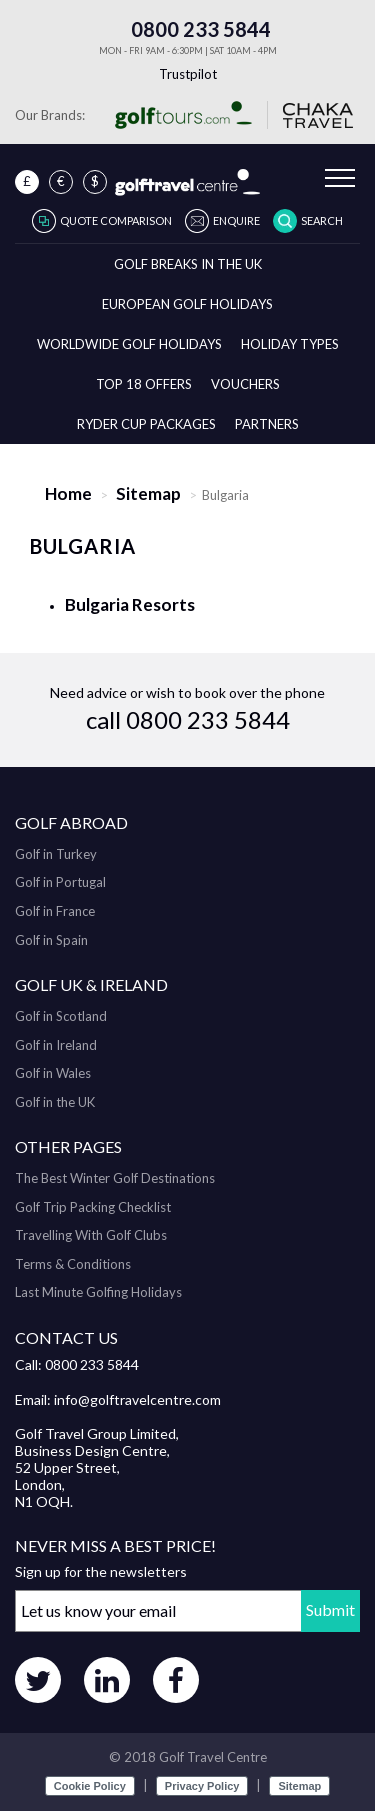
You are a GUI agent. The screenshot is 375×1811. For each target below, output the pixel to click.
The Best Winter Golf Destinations (115, 1178)
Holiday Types (290, 344)
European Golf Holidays (187, 304)
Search (322, 220)
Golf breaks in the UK (188, 264)
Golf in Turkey (56, 854)
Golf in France (55, 911)
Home (68, 493)
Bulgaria (83, 546)
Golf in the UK (55, 1102)
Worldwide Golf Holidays (129, 344)
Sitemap (148, 493)
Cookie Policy (90, 1786)
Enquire (236, 220)
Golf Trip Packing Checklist (93, 1207)
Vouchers (245, 384)
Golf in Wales (53, 1073)
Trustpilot (188, 74)
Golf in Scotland (61, 1016)
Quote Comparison (116, 220)
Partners (267, 424)
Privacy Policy (202, 1786)
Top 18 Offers (144, 384)
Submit (330, 1609)
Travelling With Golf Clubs (91, 1235)
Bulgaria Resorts (130, 604)
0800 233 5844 (188, 29)
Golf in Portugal (60, 882)
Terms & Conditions (73, 1264)
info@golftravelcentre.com (137, 1399)
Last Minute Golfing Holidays (98, 1292)
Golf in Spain (51, 940)
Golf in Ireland (56, 1045)
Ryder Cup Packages (146, 424)
